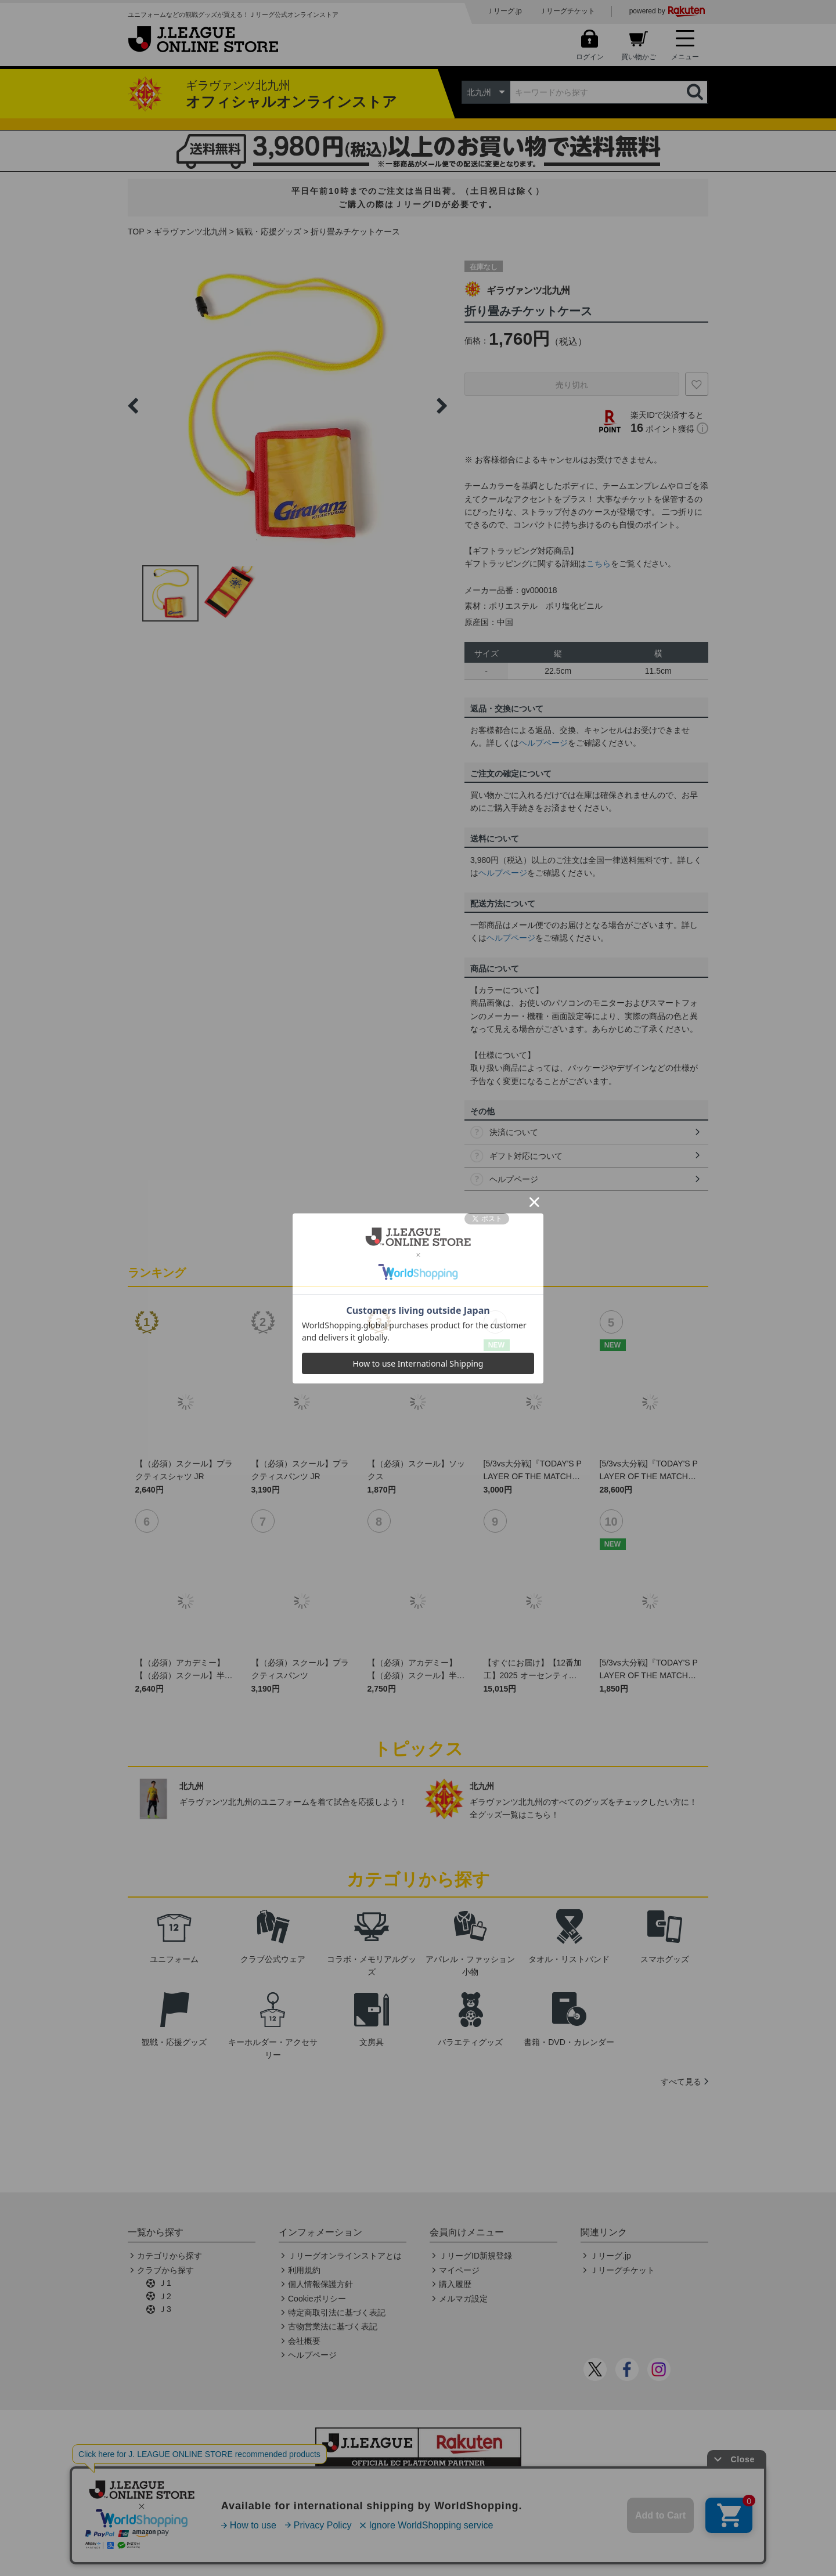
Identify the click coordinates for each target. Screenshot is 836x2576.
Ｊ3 (164, 2309)
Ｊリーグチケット (567, 11)
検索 (696, 92)
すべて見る (681, 2081)
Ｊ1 (164, 2283)
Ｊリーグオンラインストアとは (345, 2255)
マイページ (459, 2270)
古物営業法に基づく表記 (332, 2326)
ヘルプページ (543, 742)
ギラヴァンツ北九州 (190, 231)
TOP (136, 231)
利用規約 (304, 2270)
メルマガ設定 (463, 2298)
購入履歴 (455, 2284)
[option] (287, 406)
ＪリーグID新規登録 (475, 2255)
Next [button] (442, 406)
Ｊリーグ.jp (504, 11)
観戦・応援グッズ (268, 231)
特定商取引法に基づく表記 (336, 2312)
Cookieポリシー (317, 2298)
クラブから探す (165, 2270)
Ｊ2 (164, 2296)
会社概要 (304, 2341)
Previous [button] (133, 406)
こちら (598, 563)
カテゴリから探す (169, 2255)
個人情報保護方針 (320, 2284)
